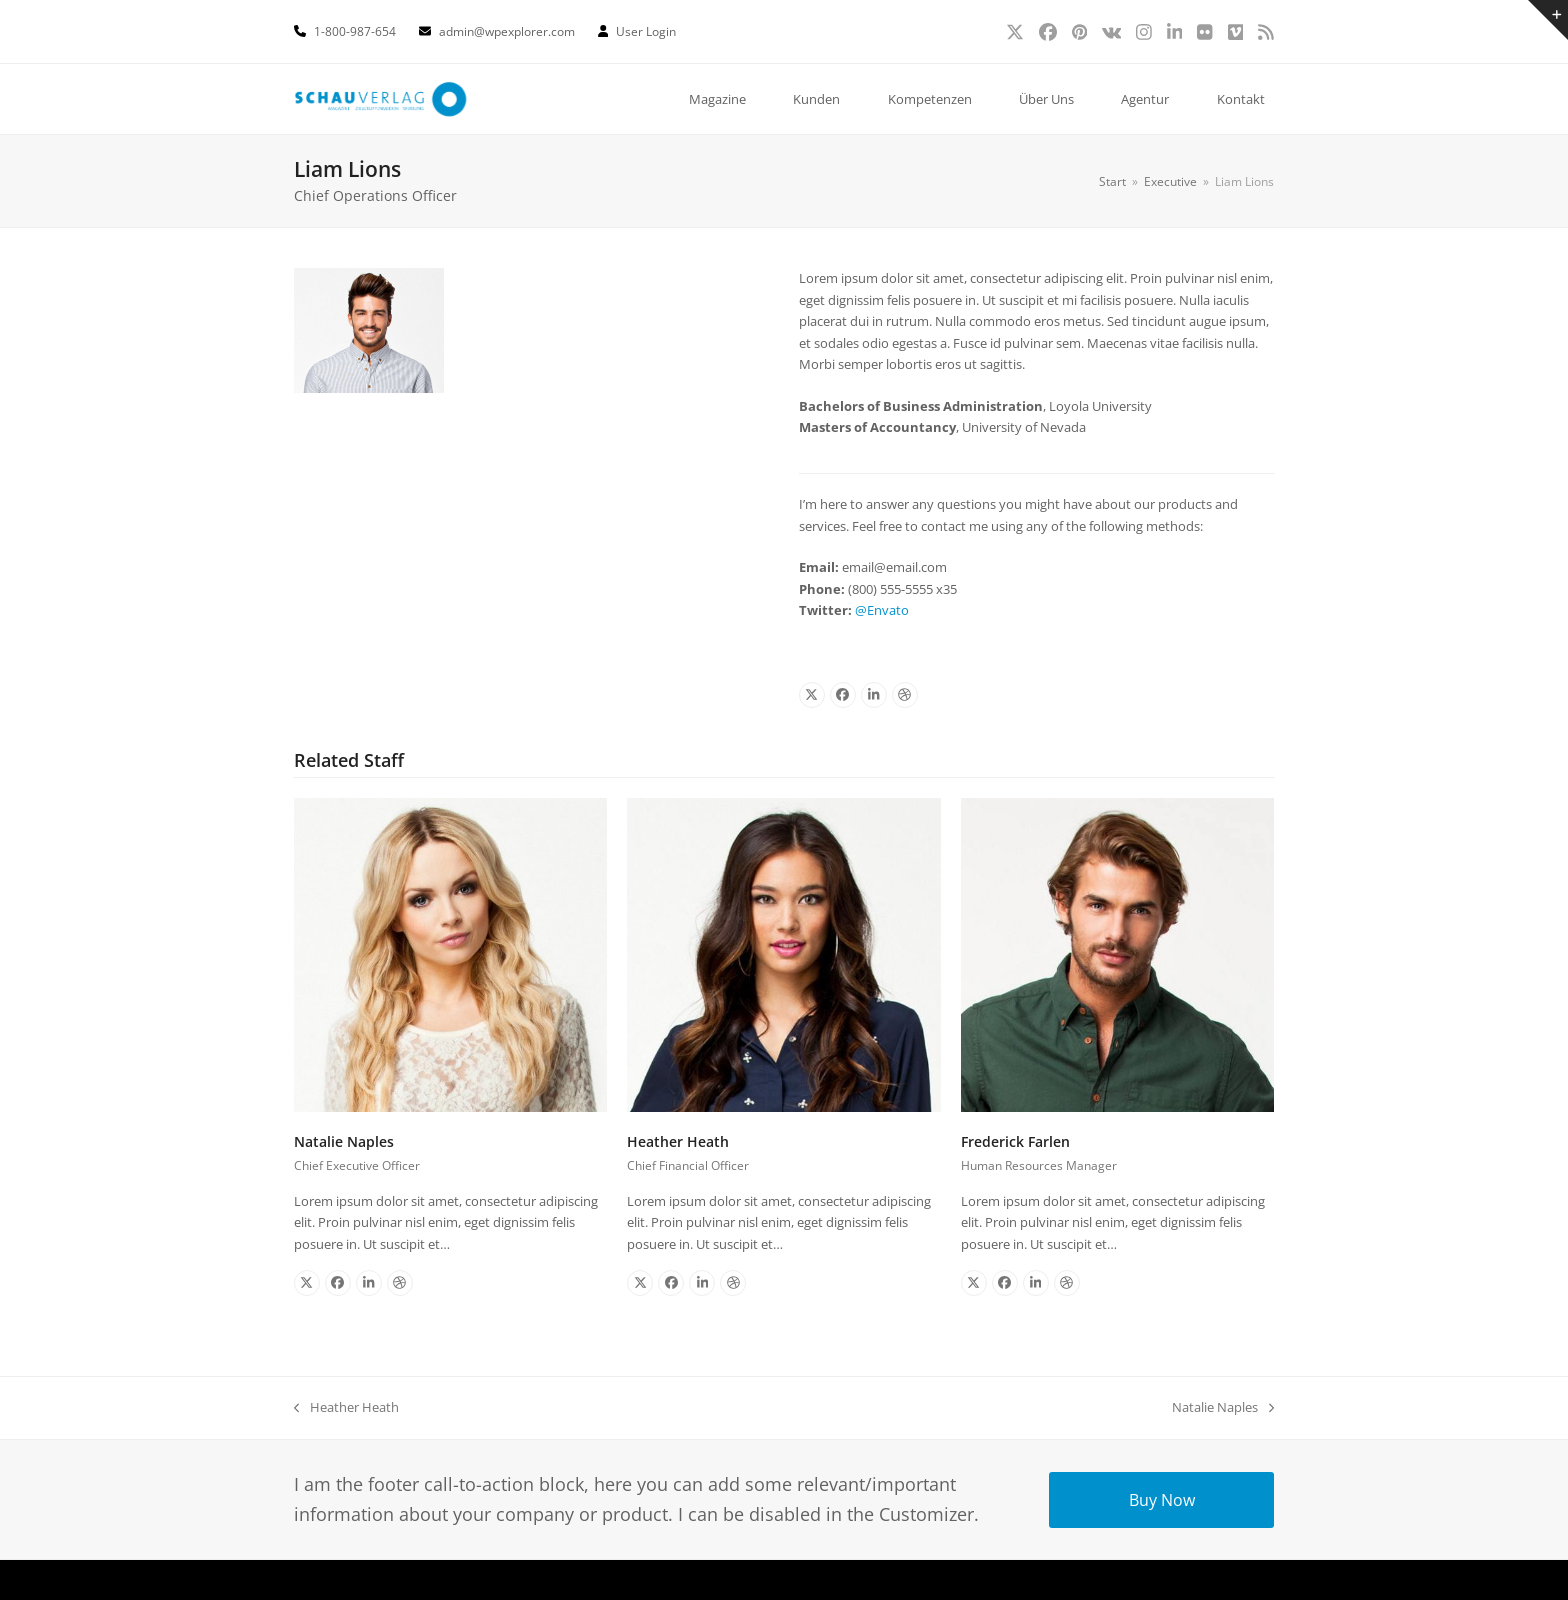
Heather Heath (678, 1141)
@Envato (882, 610)
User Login (646, 31)
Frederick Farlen (1015, 1141)
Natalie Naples (344, 1141)
